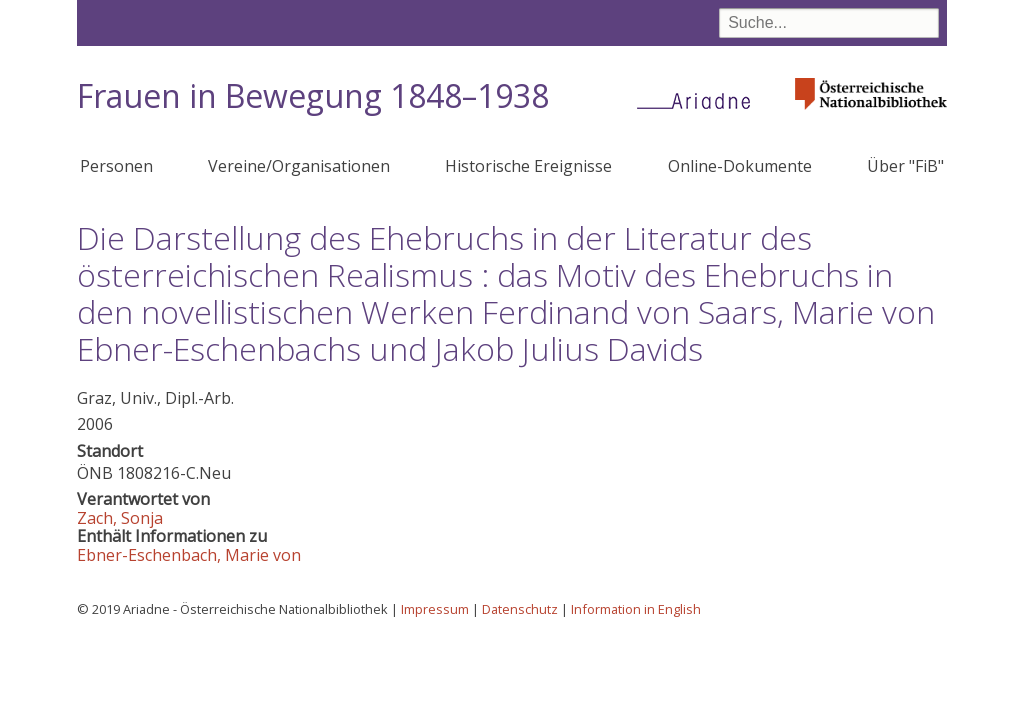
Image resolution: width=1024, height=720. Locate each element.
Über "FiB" (905, 166)
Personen (116, 166)
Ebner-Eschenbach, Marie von (189, 555)
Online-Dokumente (740, 166)
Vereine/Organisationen (299, 166)
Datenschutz (520, 609)
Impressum (435, 609)
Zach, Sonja (120, 518)
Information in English (636, 609)
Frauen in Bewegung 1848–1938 (313, 95)
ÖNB (95, 473)
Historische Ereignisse (528, 166)
